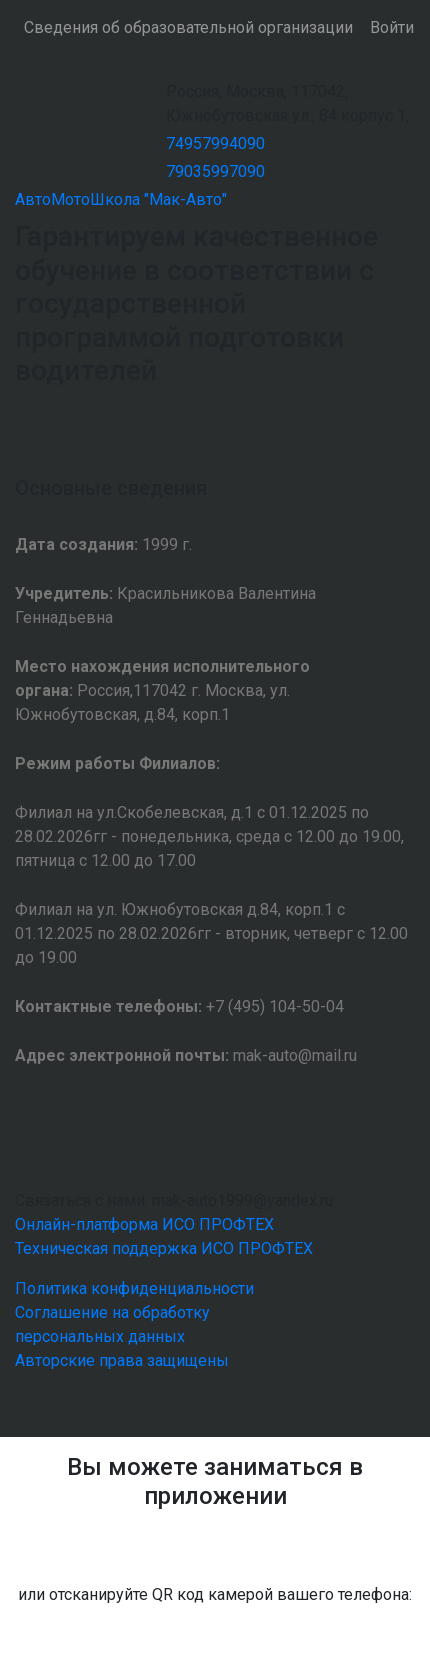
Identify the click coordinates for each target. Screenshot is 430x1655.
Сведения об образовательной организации (188, 27)
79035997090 (215, 171)
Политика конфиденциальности (134, 1288)
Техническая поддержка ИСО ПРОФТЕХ (164, 1248)
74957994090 (215, 143)
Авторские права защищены (122, 1360)
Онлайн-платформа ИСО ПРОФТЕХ (144, 1224)
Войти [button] (392, 27)
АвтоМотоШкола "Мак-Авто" (121, 199)
